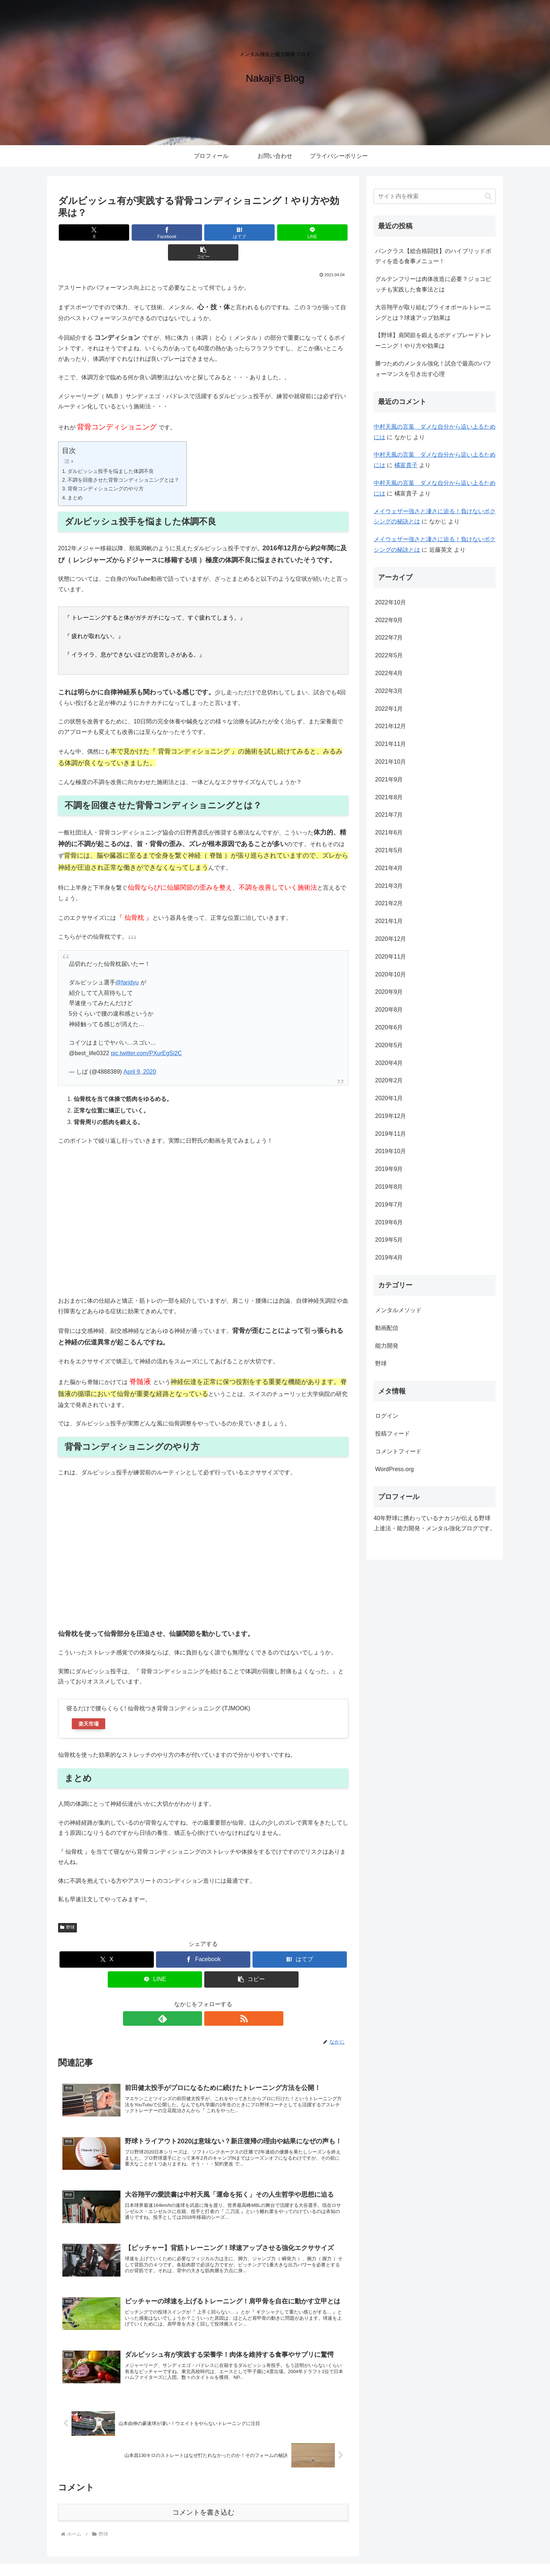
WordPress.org (394, 1469)
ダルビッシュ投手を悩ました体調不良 (110, 451)
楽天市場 (88, 1704)
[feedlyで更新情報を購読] (195, 1998)
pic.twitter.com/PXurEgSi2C (146, 1033)
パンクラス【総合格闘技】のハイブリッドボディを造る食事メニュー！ (433, 256)
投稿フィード (392, 1433)
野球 (67, 1907)
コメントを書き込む (203, 2492)
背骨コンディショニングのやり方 (105, 468)
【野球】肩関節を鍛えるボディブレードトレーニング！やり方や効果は (433, 340)
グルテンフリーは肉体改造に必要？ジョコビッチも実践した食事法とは (433, 284)
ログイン (386, 1416)
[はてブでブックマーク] (203, 232)
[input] (435, 196)
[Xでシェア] (105, 232)
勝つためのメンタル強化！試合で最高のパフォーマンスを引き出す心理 (433, 368)
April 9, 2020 (139, 1052)
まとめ (75, 478)
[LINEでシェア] (252, 232)
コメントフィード (398, 1451)
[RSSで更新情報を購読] (211, 1998)
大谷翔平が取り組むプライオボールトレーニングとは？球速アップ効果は (433, 312)
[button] (301, 232)
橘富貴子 (406, 465)
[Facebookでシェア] (154, 232)
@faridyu (127, 962)
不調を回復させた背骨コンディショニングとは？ (123, 460)
